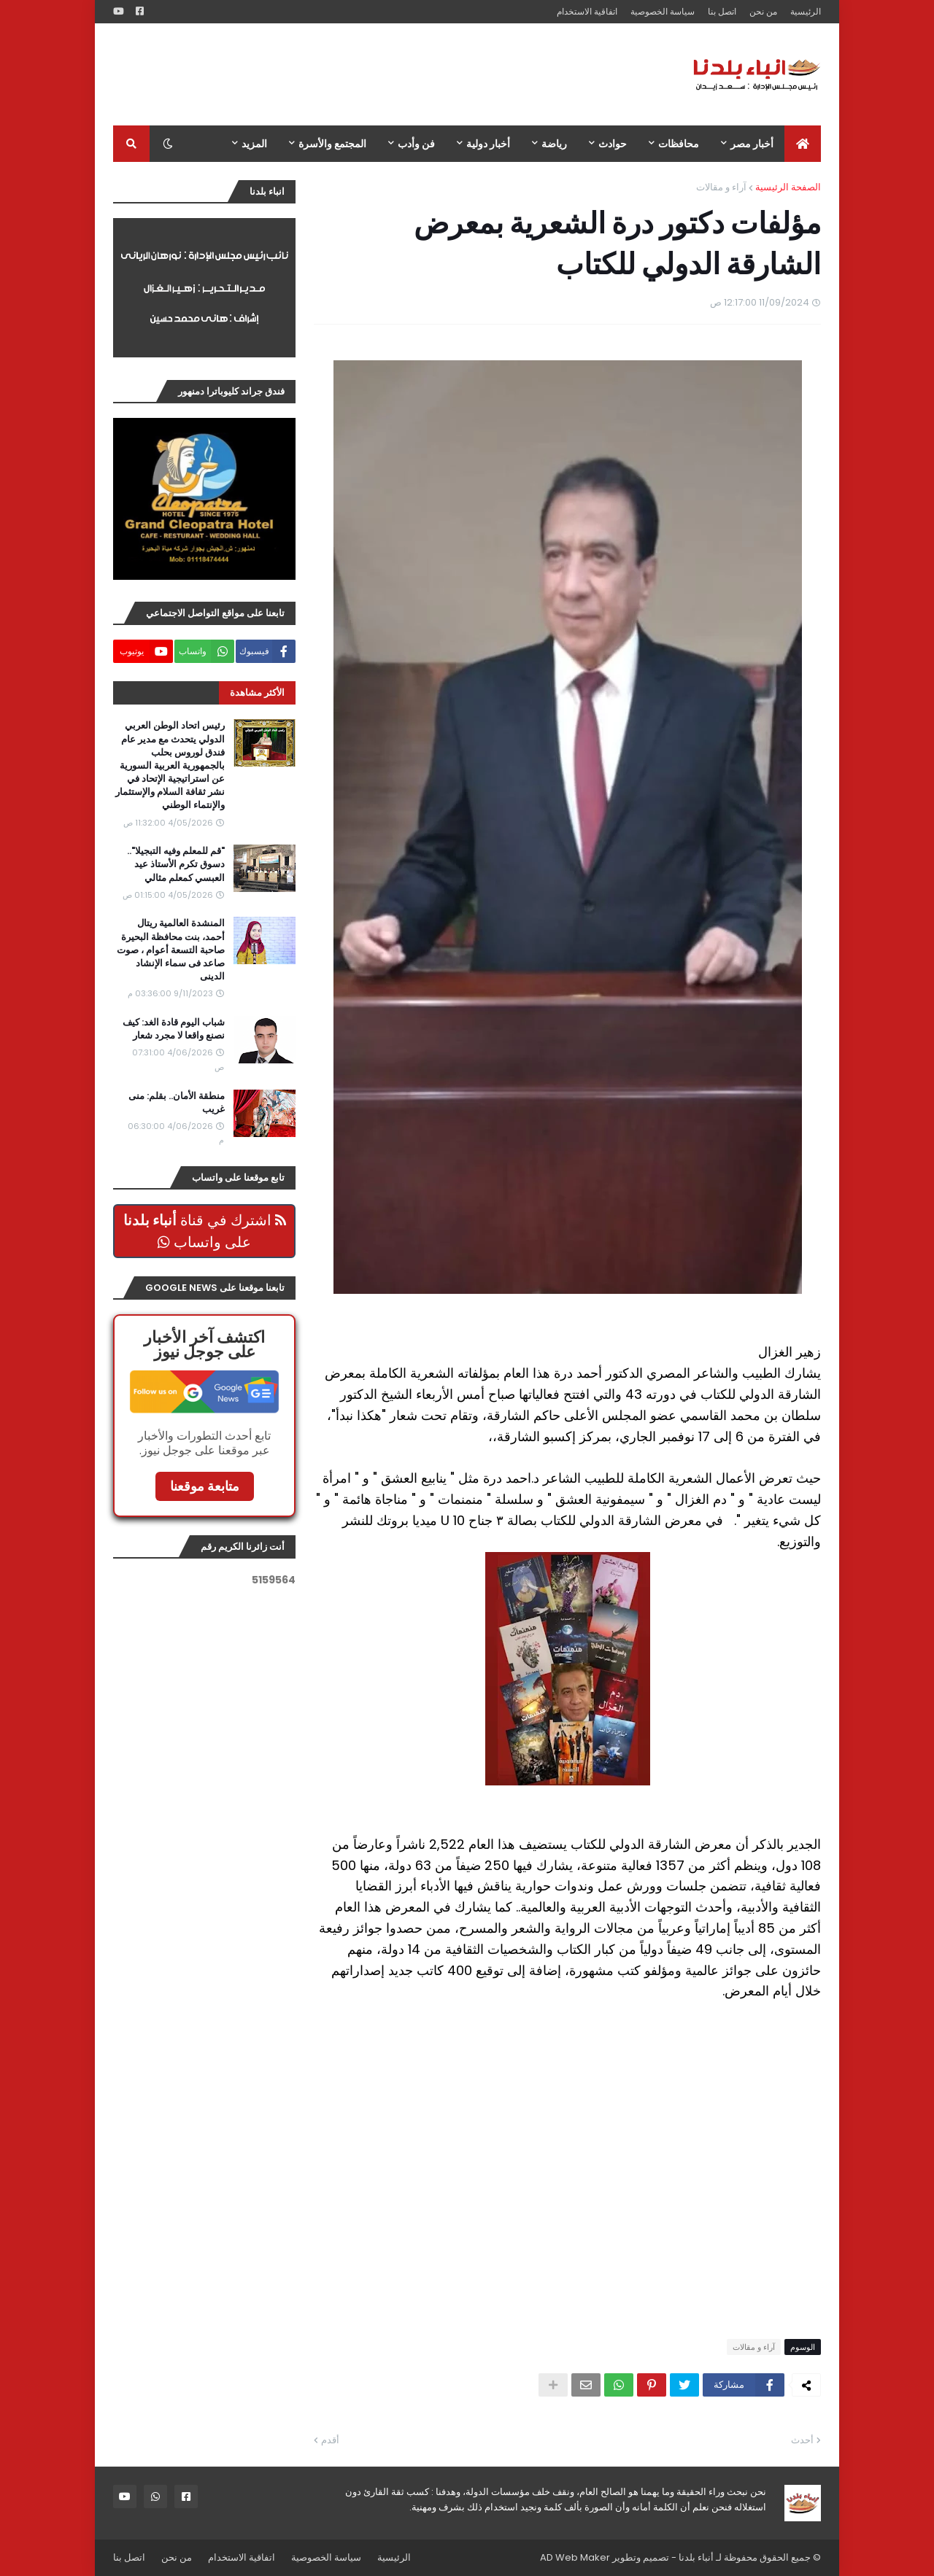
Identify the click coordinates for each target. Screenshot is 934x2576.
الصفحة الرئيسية (788, 187)
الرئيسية (805, 11)
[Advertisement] (378, 74)
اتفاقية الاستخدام (587, 11)
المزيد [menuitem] (254, 143)
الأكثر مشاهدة (257, 692)
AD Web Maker (575, 2557)
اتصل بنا (722, 11)
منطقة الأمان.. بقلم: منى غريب (176, 1103)
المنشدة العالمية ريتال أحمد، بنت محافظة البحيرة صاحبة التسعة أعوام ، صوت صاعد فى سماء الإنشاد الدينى (171, 950)
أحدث (802, 2440)
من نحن (763, 11)
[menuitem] (802, 143)
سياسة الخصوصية (662, 11)
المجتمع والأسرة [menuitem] (332, 143)
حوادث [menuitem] (612, 143)
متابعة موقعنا (204, 1486)
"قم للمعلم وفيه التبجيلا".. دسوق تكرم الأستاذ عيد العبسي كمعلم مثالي (176, 864)
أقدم (330, 2440)
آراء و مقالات (721, 187)
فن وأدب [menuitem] (416, 143)
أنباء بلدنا (696, 2557)
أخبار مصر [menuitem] (751, 143)
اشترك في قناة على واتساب (204, 1231)
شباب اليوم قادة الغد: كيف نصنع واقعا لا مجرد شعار (174, 1029)
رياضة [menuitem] (554, 143)
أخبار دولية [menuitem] (488, 143)
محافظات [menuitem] (678, 143)
